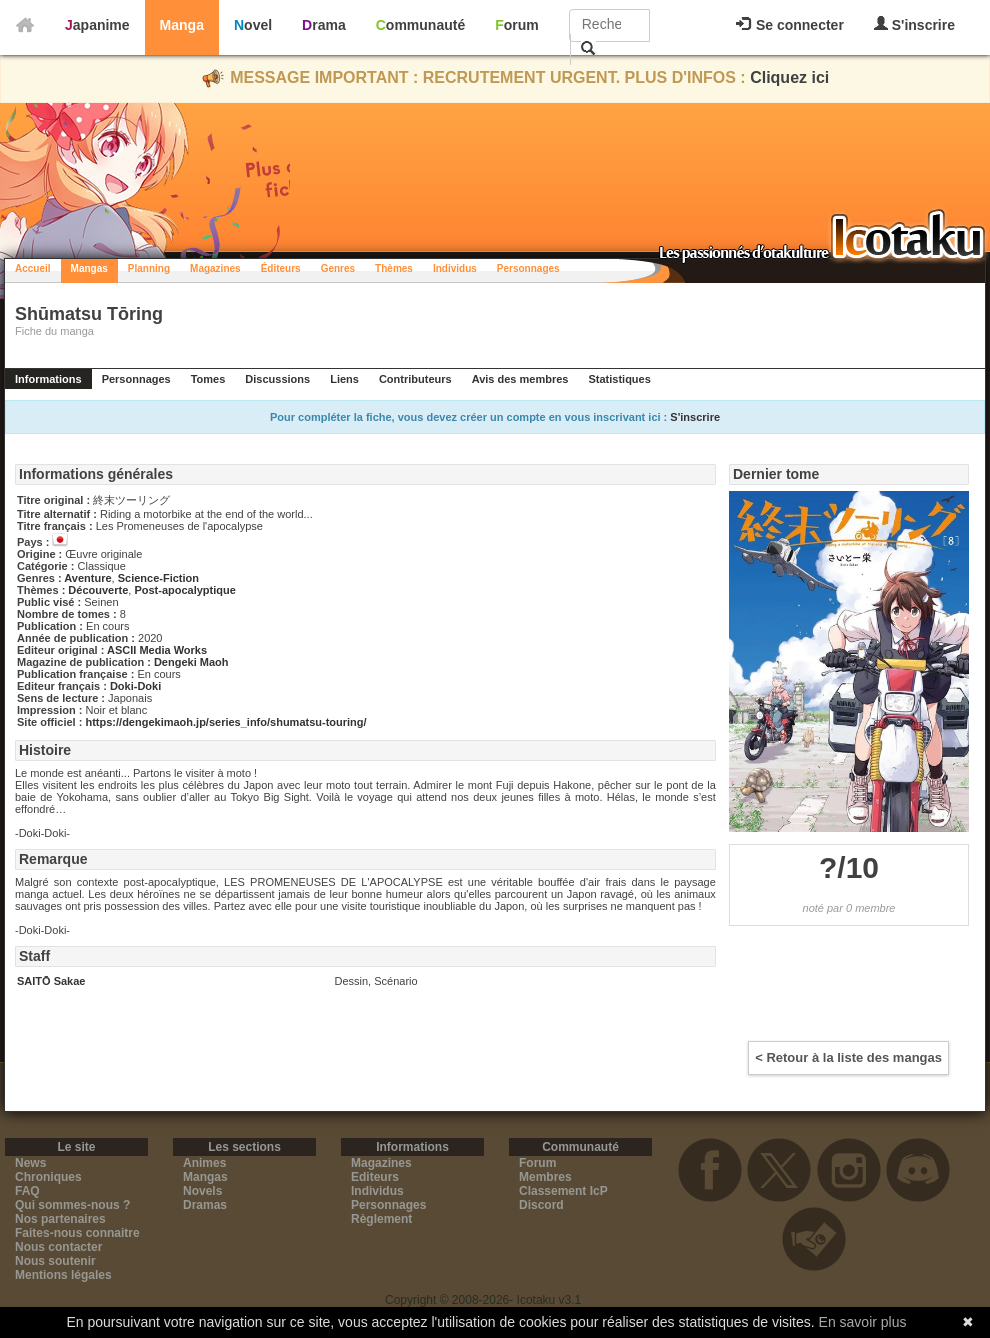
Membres (545, 1177)
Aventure (87, 578)
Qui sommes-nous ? (72, 1205)
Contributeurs (415, 379)
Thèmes (394, 268)
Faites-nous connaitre (77, 1233)
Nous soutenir (55, 1261)
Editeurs (375, 1177)
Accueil (33, 268)
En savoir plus (863, 1322)
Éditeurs (281, 268)
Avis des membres (520, 379)
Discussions (277, 379)
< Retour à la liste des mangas (848, 1057)
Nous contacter (58, 1247)
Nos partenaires (60, 1219)
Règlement (381, 1219)
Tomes (208, 379)
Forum (517, 25)
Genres (338, 268)
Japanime (97, 25)
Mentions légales (63, 1275)
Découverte (98, 590)
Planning (149, 268)
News (30, 1163)
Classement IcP (563, 1191)
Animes (204, 1163)
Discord (541, 1205)
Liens (344, 379)
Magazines (215, 268)
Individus (455, 268)
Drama (324, 25)
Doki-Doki (135, 686)
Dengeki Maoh (191, 662)
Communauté (420, 25)
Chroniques (48, 1177)
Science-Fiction (158, 578)
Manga (182, 25)
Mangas (89, 268)
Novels (202, 1191)
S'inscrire (914, 24)
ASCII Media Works (157, 650)
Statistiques (619, 379)
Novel (253, 25)
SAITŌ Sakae (51, 981)
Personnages (528, 268)
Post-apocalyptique (184, 590)
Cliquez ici (789, 77)
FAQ (27, 1191)
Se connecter (790, 25)
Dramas (205, 1205)
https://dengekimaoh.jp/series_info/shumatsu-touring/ (225, 722)
